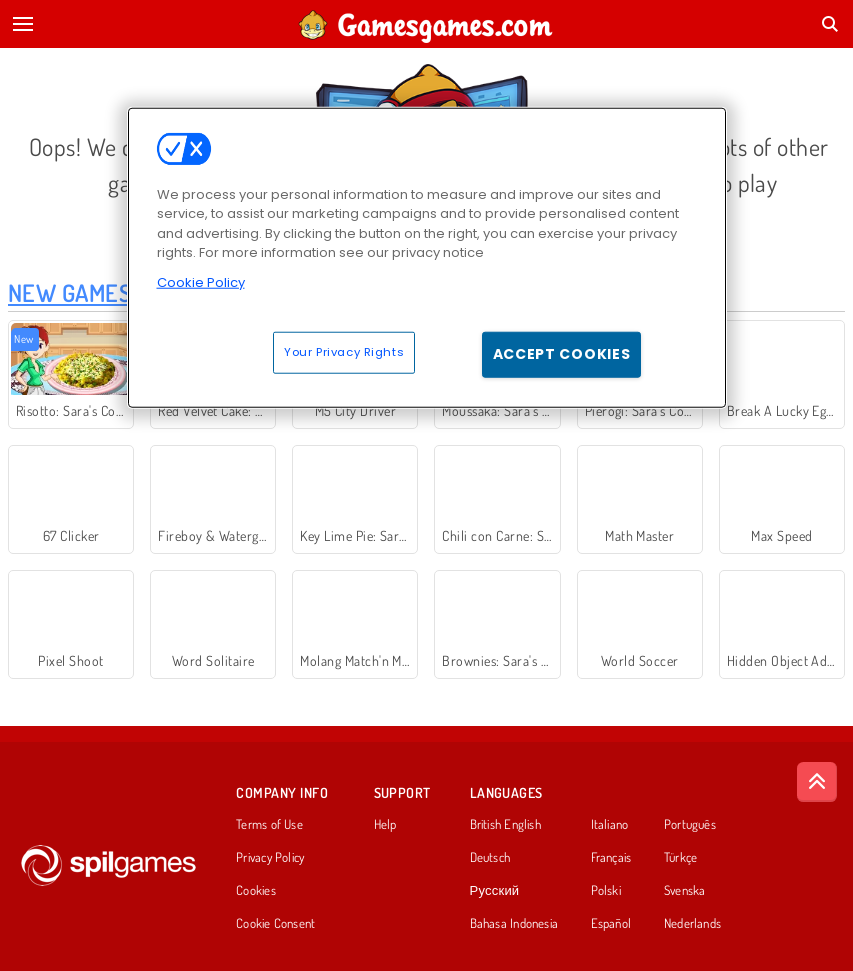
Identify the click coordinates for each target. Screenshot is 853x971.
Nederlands (692, 924)
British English (505, 825)
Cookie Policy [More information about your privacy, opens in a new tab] (201, 281)
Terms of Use (269, 825)
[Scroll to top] (817, 782)
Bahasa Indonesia (514, 924)
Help (385, 825)
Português (690, 825)
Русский (495, 891)
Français (611, 858)
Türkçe (680, 858)
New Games (69, 292)
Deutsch (490, 858)
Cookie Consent (275, 924)
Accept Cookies (562, 354)
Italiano (610, 825)
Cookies (256, 891)
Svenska (685, 891)
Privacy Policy (270, 858)
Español (611, 924)
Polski (606, 891)
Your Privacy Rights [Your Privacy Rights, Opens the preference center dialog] (344, 352)
